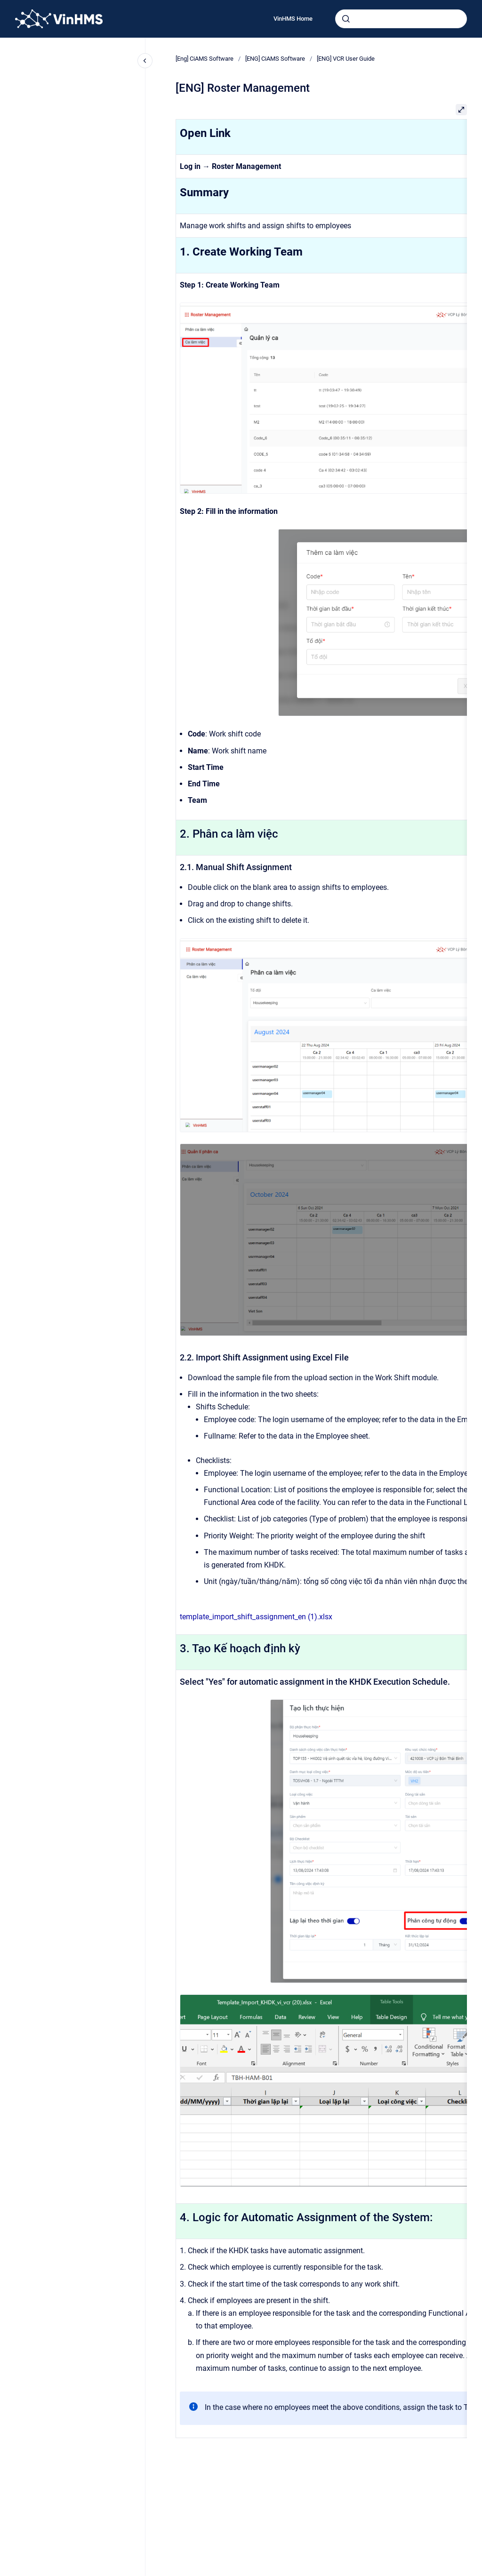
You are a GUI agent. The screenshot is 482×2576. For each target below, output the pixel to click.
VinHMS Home (293, 18)
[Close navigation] (145, 60)
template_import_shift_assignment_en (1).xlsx (256, 1616)
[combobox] (401, 19)
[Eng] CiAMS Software (204, 58)
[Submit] (345, 18)
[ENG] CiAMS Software (275, 58)
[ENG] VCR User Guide (346, 58)
